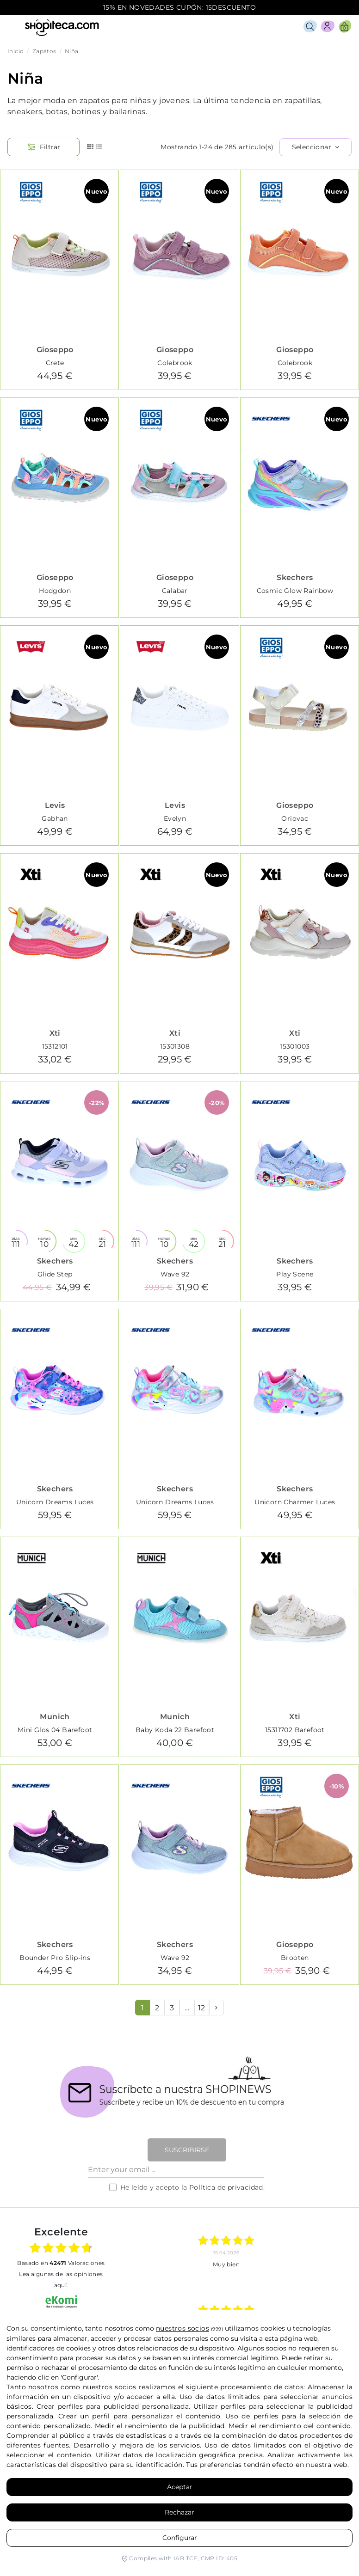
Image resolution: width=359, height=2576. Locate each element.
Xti (55, 1033)
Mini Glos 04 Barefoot (55, 1730)
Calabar (175, 590)
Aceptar (179, 2487)
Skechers (295, 577)
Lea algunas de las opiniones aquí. (61, 2280)
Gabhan (55, 818)
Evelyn (175, 818)
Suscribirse (187, 2150)
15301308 (175, 1046)
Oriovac (294, 818)
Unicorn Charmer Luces (294, 1502)
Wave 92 (175, 1274)
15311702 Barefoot (295, 1730)
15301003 (294, 1046)
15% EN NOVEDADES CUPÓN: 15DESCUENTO (179, 7)
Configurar (179, 2537)
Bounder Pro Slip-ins (54, 1957)
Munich (54, 1716)
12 (201, 2007)
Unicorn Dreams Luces (55, 1502)
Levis (55, 805)
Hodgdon (55, 590)
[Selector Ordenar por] (315, 147)
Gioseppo (55, 349)
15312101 (55, 1046)
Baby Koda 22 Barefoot (175, 1730)
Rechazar (179, 2512)
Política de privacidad (226, 2187)
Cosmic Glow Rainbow (295, 590)
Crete (55, 363)
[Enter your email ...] (176, 2169)
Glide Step (55, 1274)
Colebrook (174, 363)
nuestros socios (182, 2328)
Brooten (295, 1957)
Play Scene (294, 1274)
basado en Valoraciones (61, 2262)
